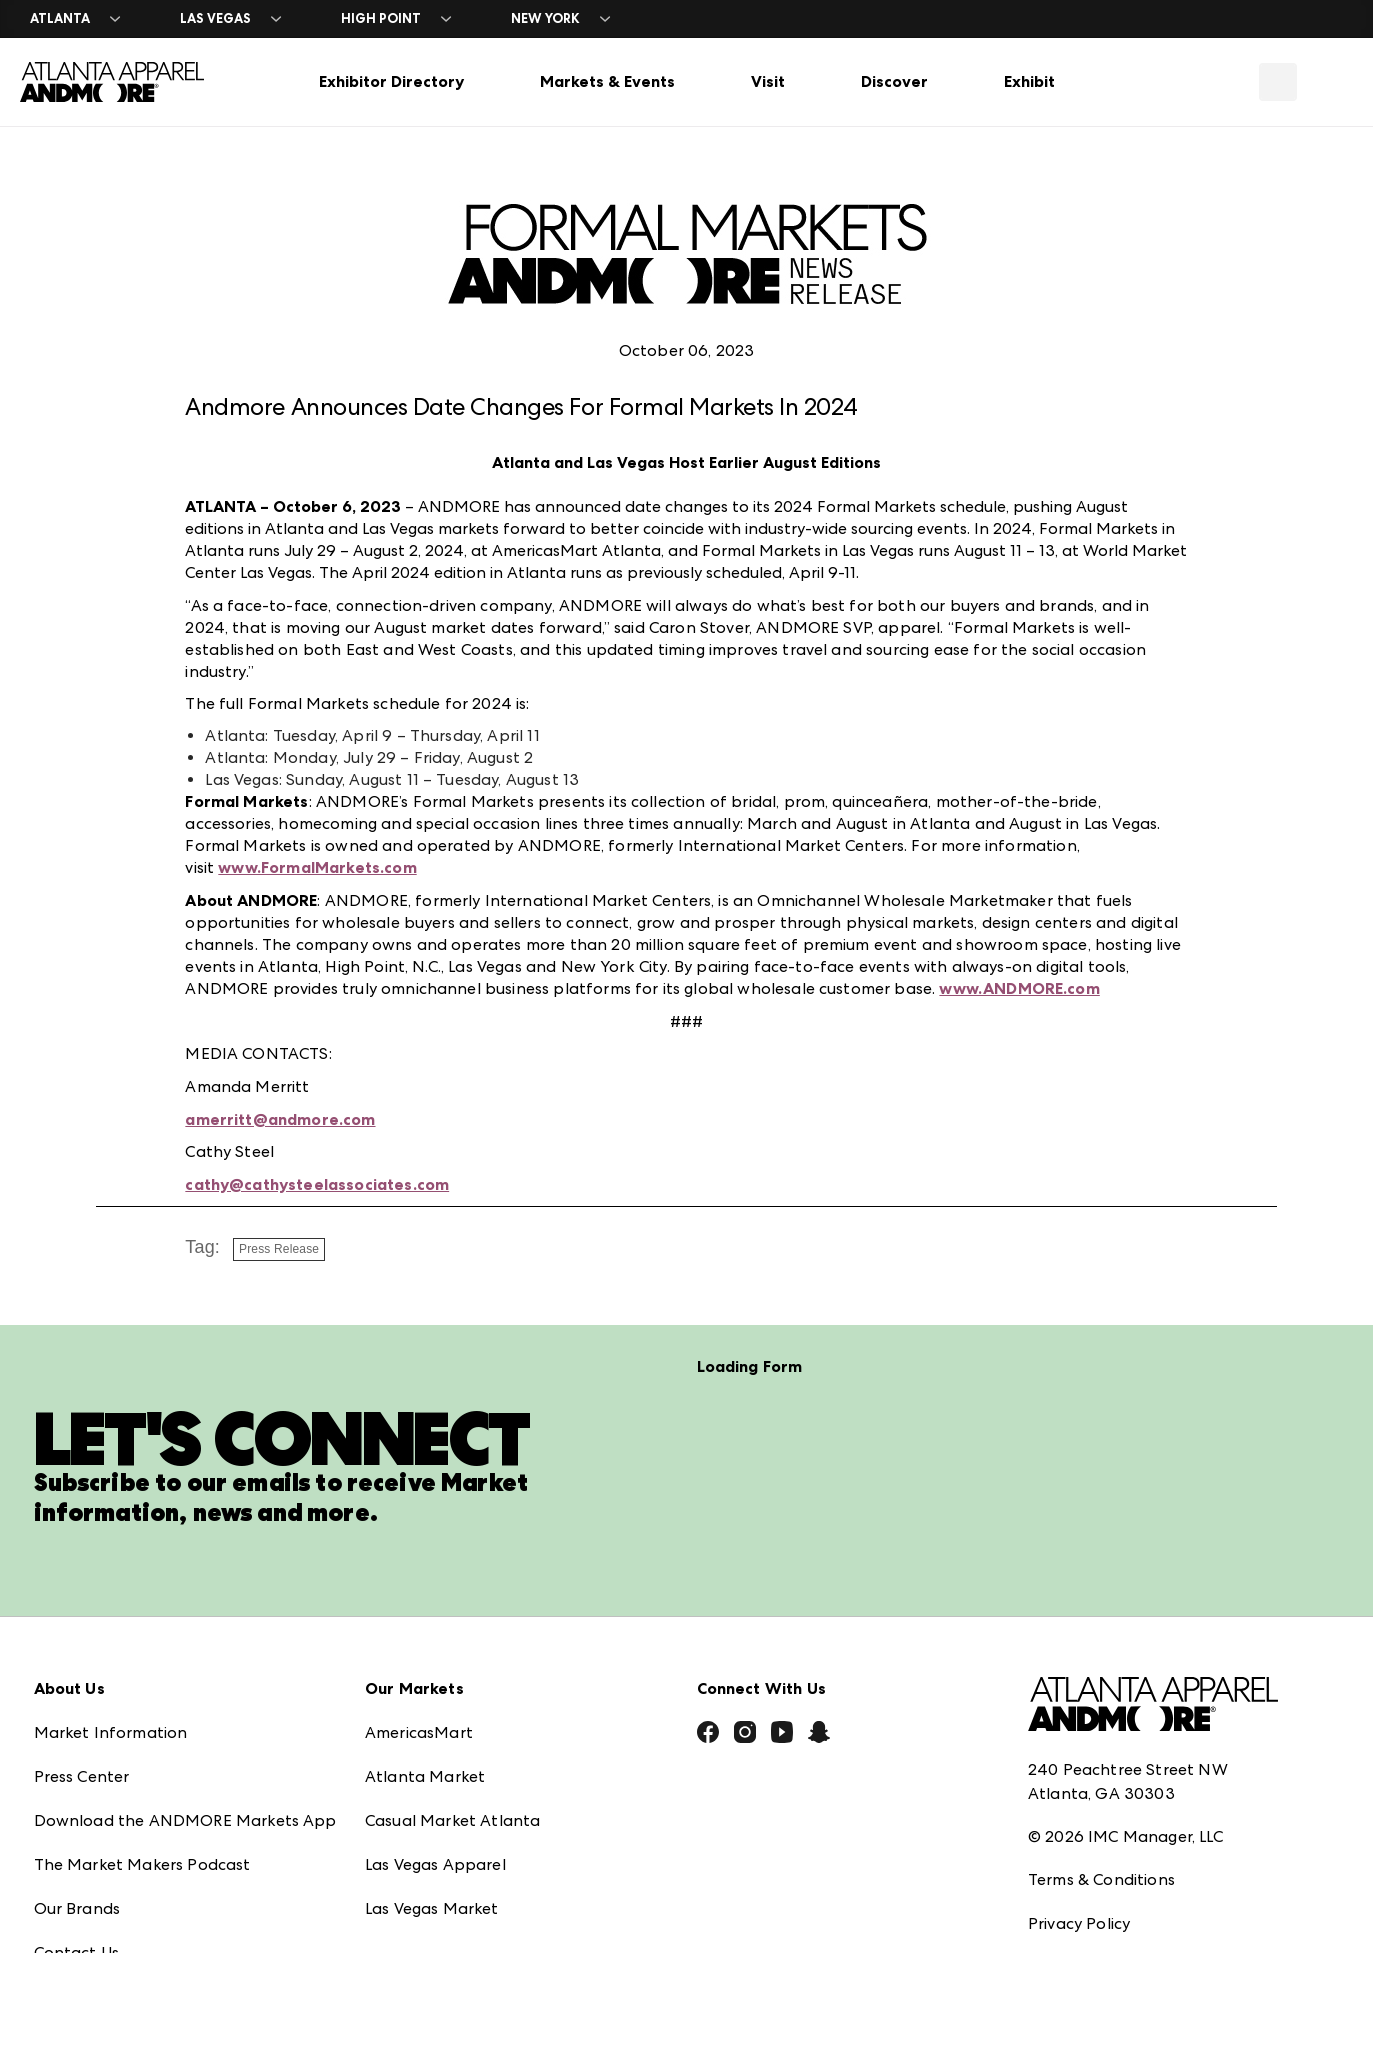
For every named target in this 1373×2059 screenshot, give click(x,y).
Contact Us (77, 1898)
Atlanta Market (425, 1722)
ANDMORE (406, 1942)
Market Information (111, 1678)
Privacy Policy (1079, 1869)
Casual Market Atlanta (452, 1766)
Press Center (82, 1722)
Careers (63, 1942)
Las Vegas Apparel (435, 1810)
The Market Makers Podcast (142, 1810)
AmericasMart (419, 1678)
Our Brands (77, 1854)
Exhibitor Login (90, 1986)
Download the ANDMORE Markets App (185, 1766)
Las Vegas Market (432, 1854)
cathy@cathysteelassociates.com (317, 1184)
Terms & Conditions (1101, 1825)
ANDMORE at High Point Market (489, 1898)
